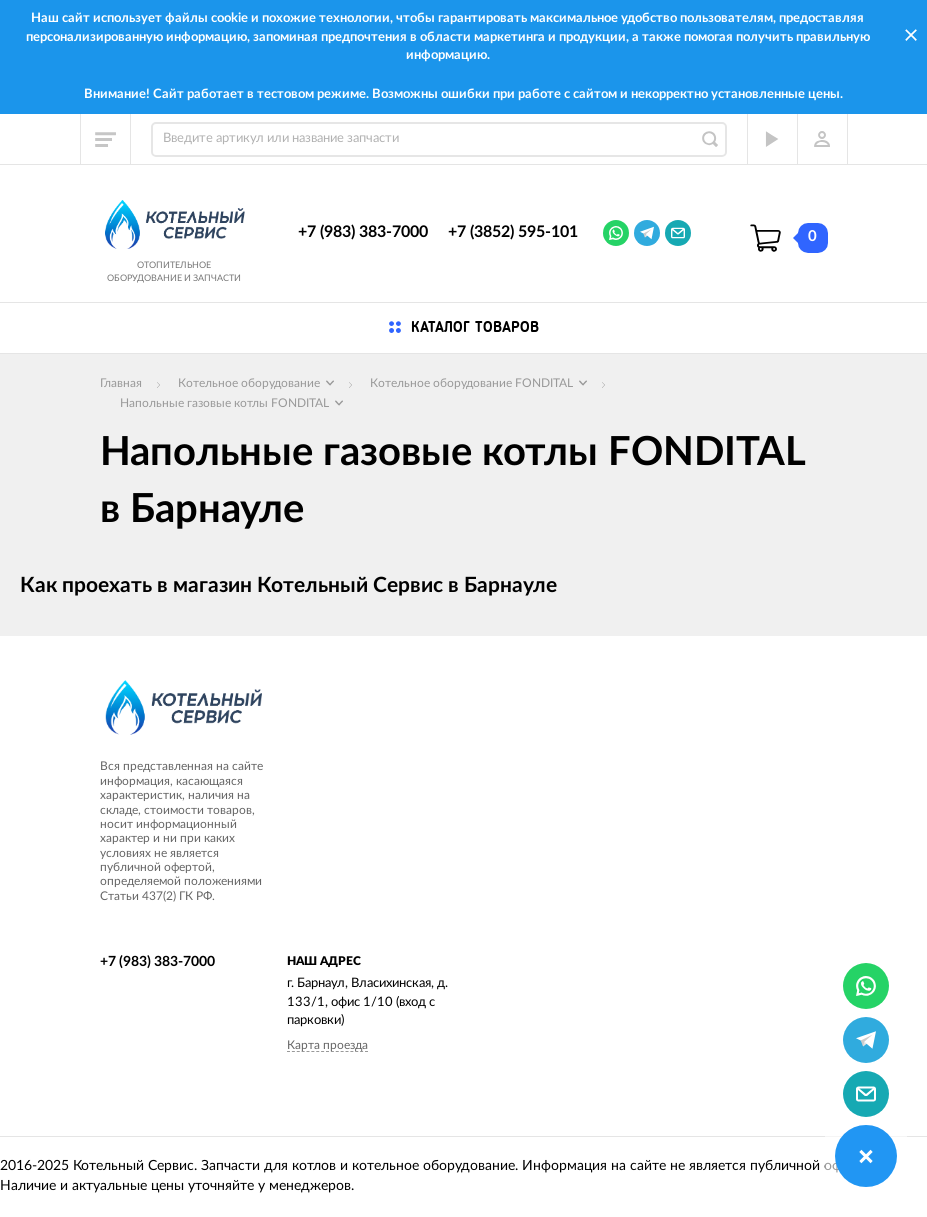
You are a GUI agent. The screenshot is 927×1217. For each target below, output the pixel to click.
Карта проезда (327, 1045)
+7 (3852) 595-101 (513, 232)
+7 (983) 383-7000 (363, 232)
